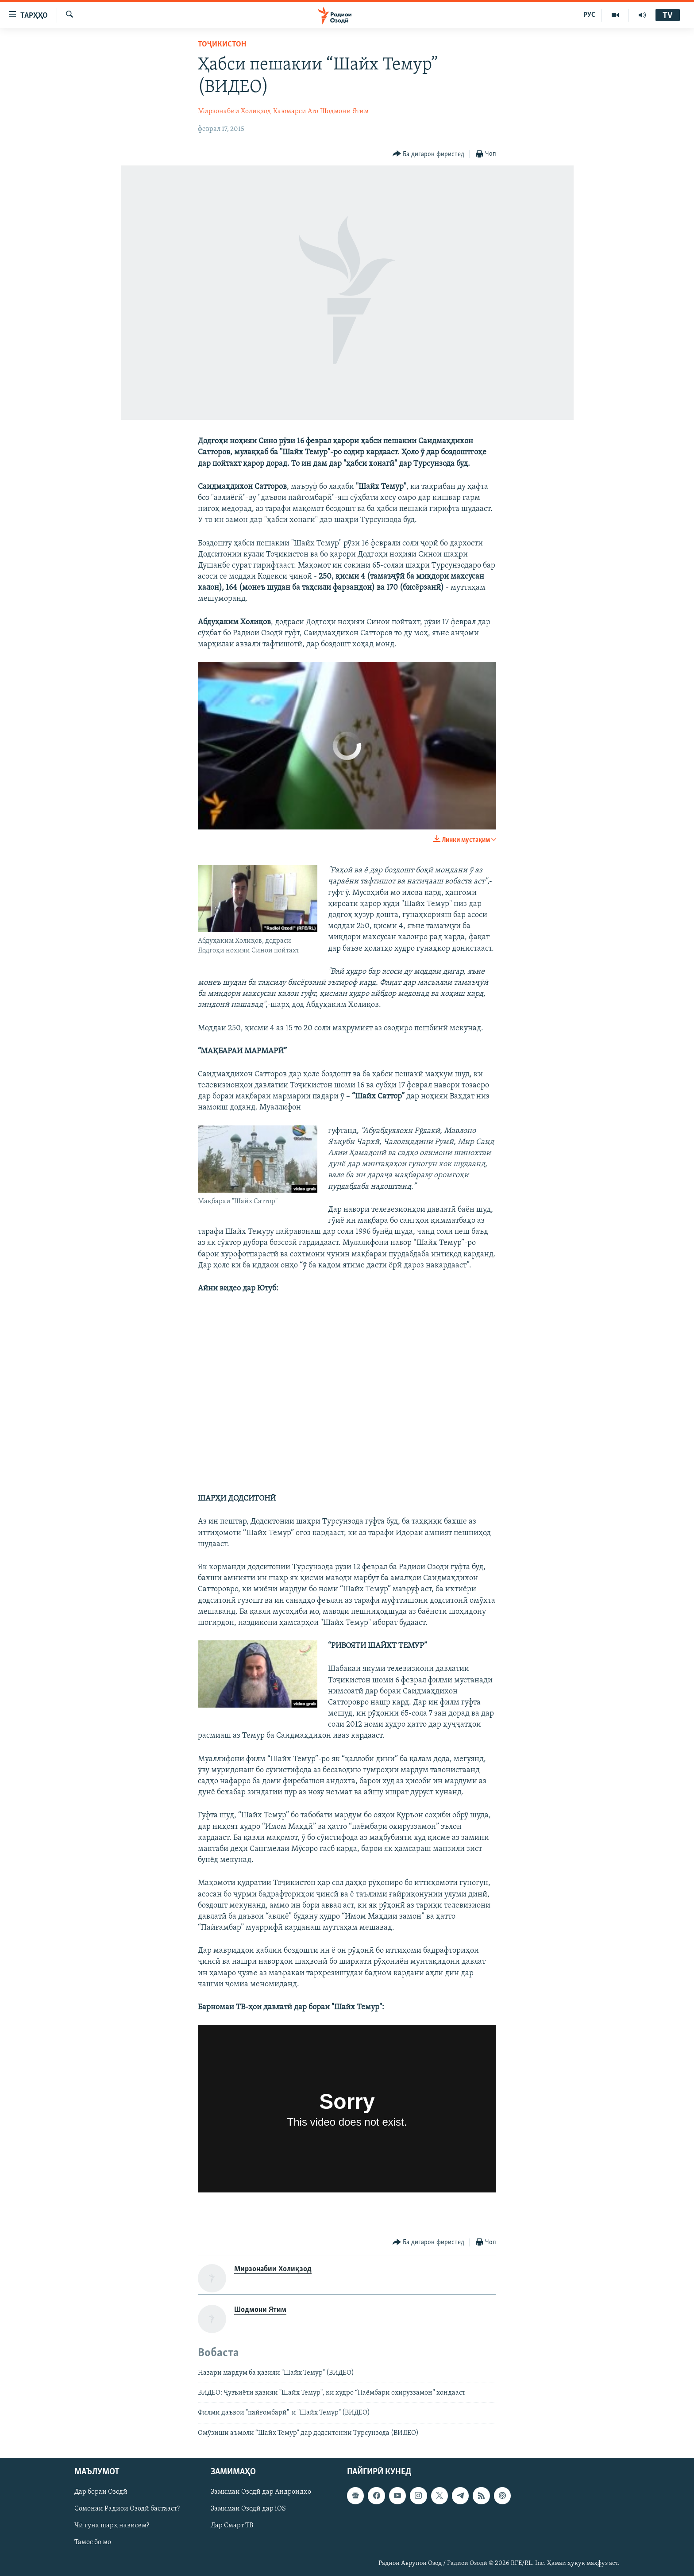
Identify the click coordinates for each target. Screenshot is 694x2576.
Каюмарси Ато (295, 111)
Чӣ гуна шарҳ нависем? (111, 2526)
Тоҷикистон (222, 44)
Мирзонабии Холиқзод (234, 111)
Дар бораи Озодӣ (100, 2491)
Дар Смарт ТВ (232, 2526)
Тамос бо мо (92, 2542)
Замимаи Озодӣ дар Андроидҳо (261, 2491)
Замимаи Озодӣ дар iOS (248, 2509)
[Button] (429, 154)
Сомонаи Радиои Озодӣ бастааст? (127, 2509)
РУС (589, 15)
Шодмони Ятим (344, 111)
